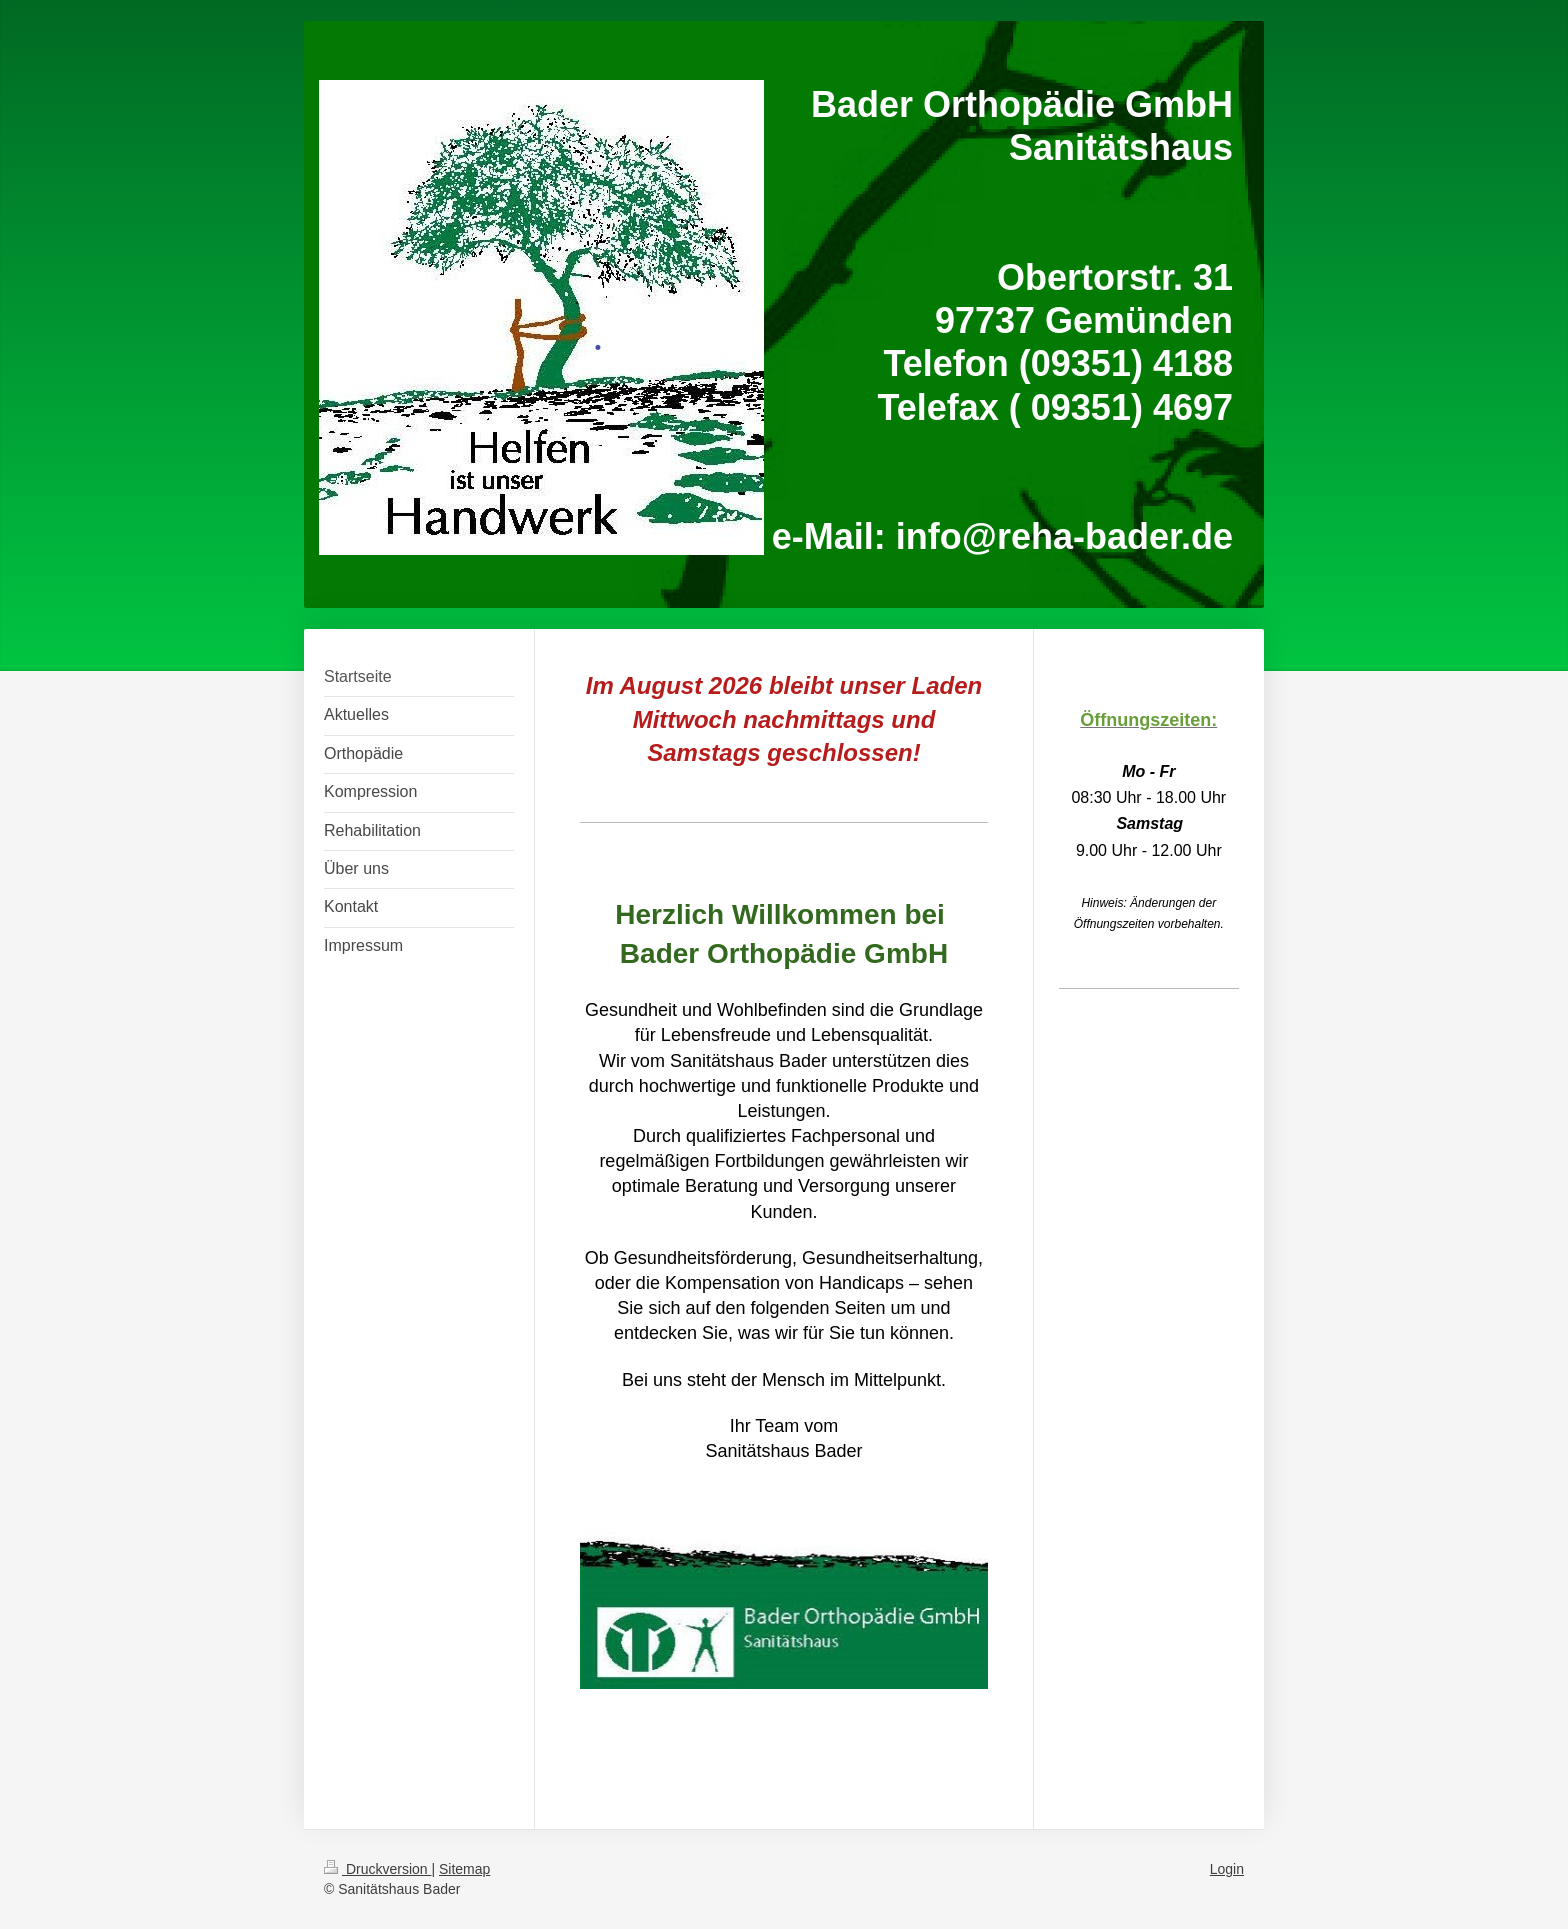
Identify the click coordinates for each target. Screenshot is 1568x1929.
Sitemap (464, 1869)
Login (1227, 1869)
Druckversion (377, 1869)
